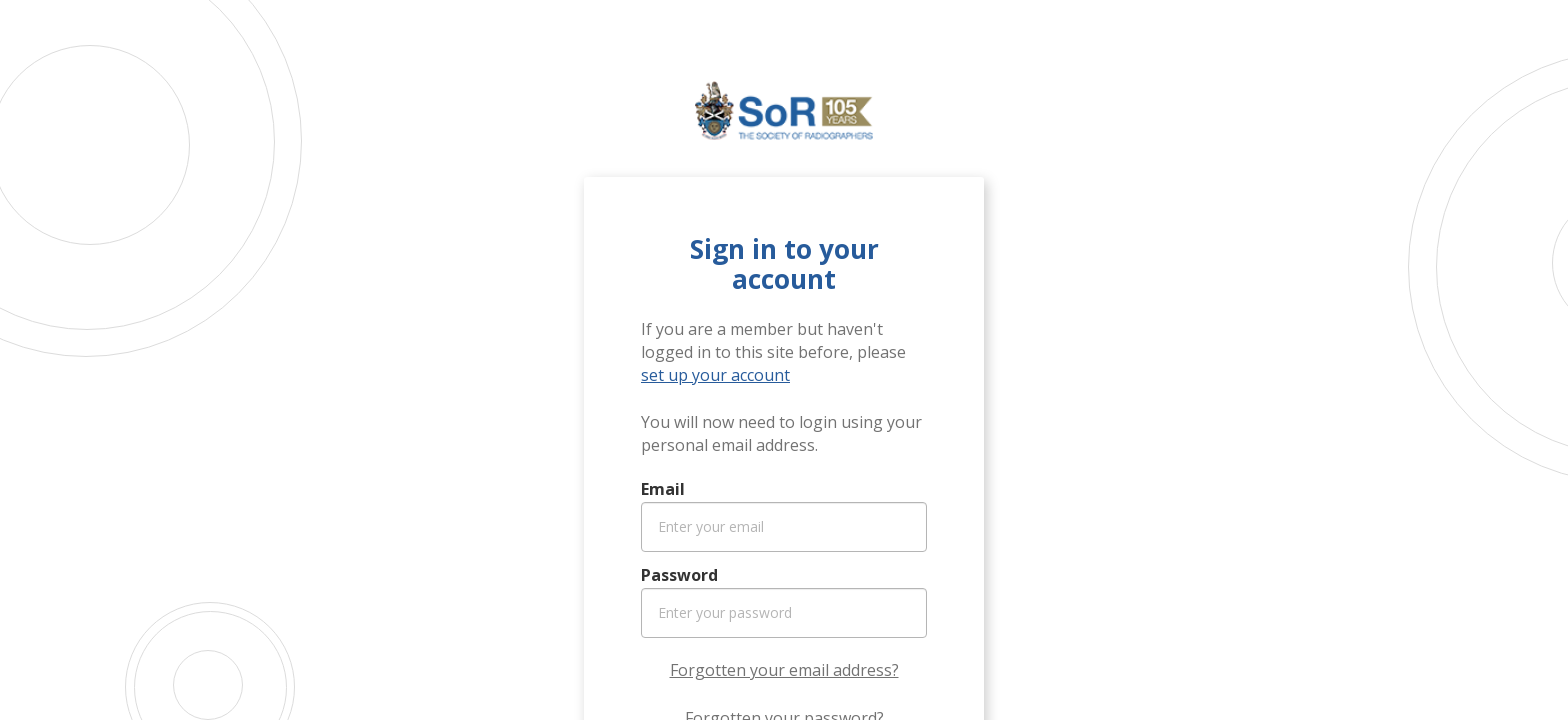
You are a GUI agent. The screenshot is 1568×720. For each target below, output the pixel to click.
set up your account (715, 375)
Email (663, 489)
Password (679, 575)
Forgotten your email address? (784, 670)
